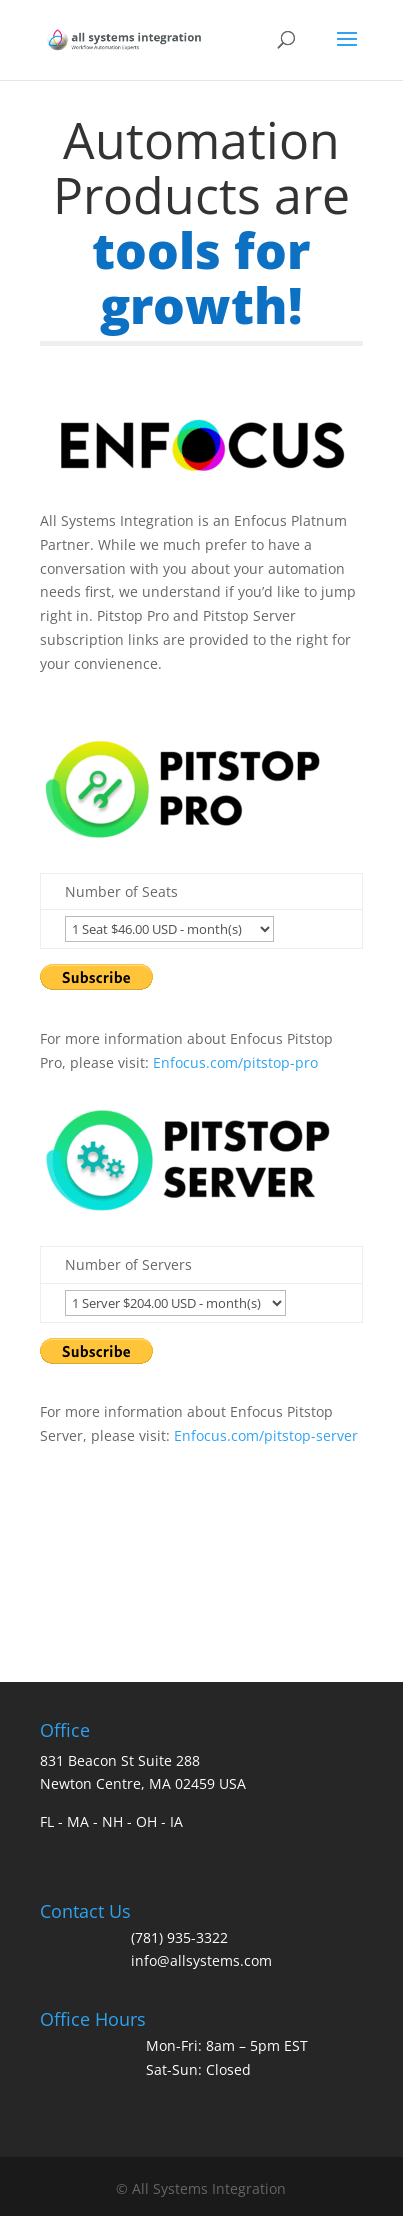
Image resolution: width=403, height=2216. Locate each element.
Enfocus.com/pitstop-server (266, 1435)
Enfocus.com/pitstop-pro (235, 1062)
